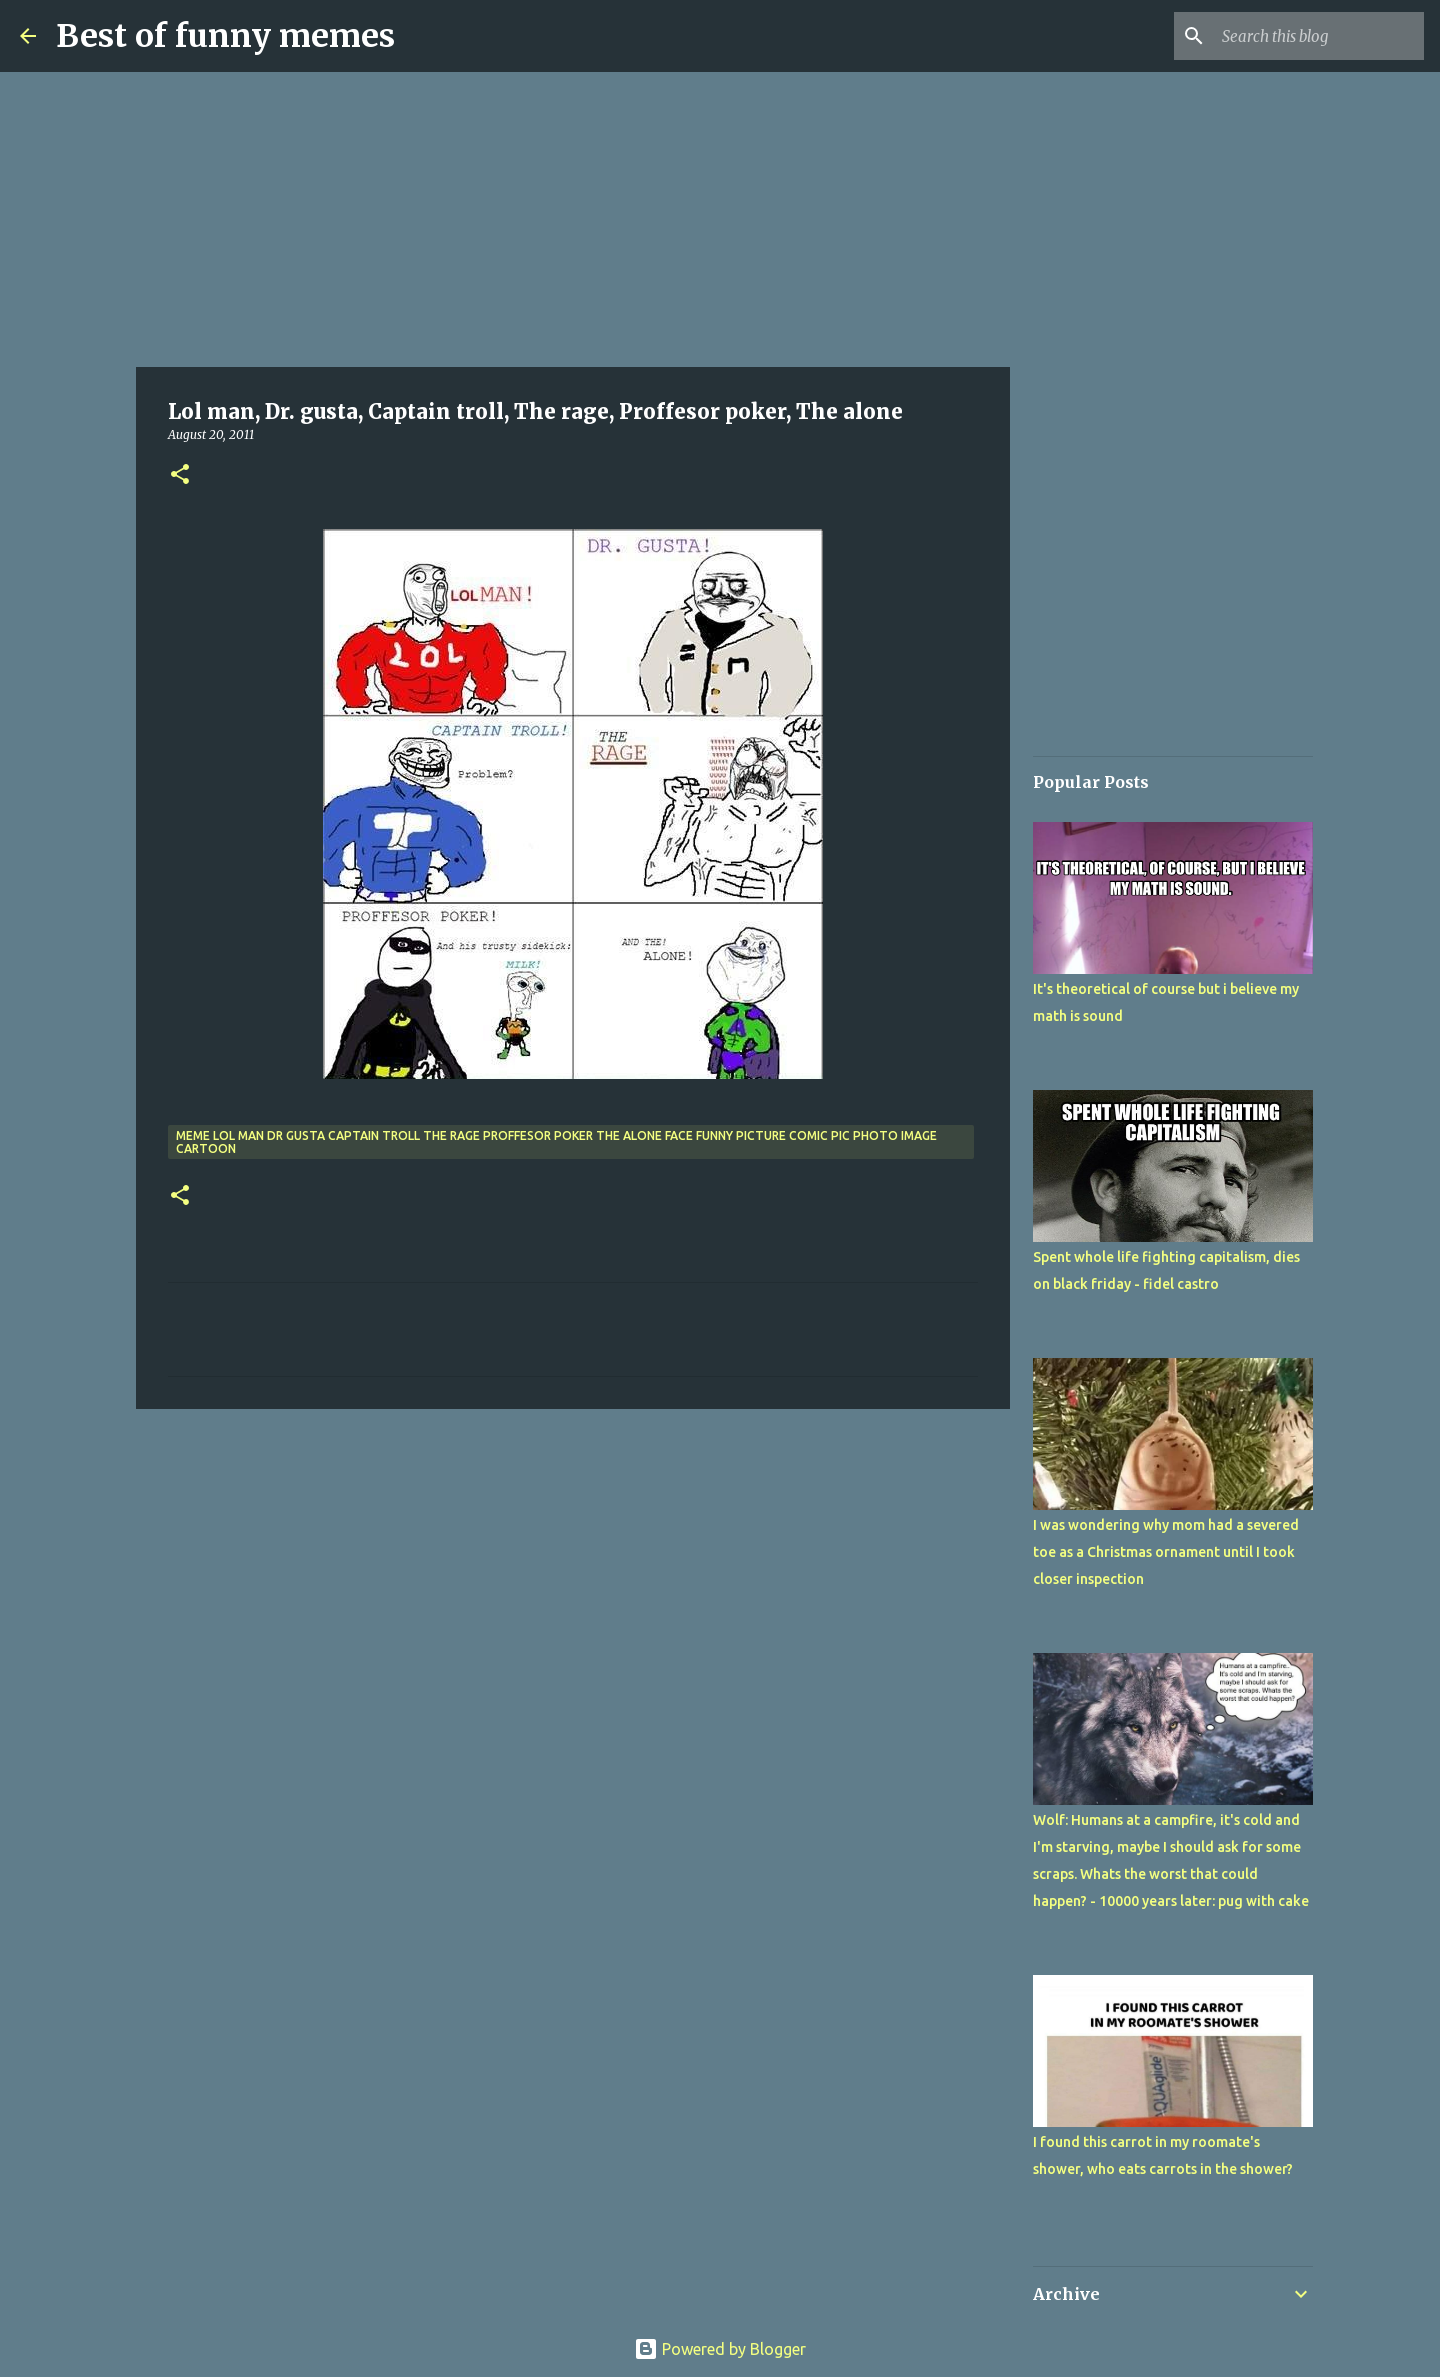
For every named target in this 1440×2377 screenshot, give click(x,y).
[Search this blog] (1319, 36)
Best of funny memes (225, 36)
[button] (180, 475)
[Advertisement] (573, 220)
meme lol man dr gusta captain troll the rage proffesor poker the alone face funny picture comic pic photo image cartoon (556, 1142)
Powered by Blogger (720, 2349)
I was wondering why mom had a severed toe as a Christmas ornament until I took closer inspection (1166, 1552)
